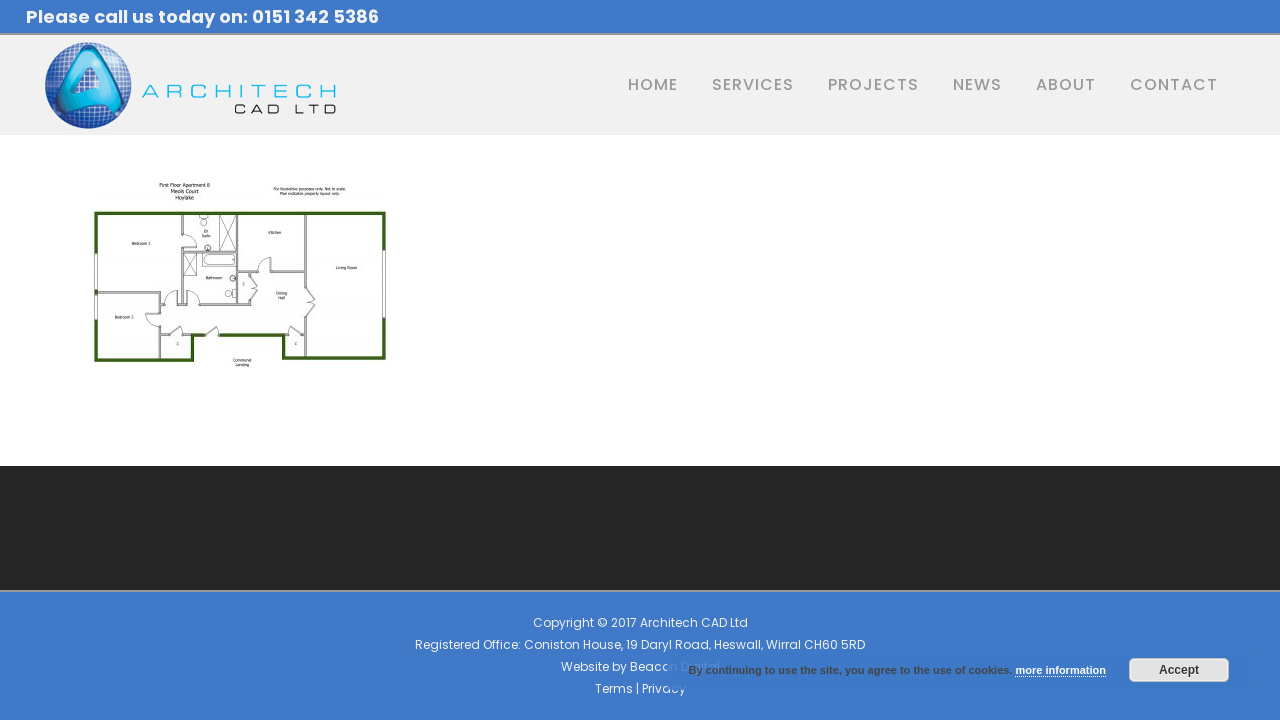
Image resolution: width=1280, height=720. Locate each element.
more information (1060, 670)
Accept (1179, 670)
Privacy (664, 688)
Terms (614, 688)
